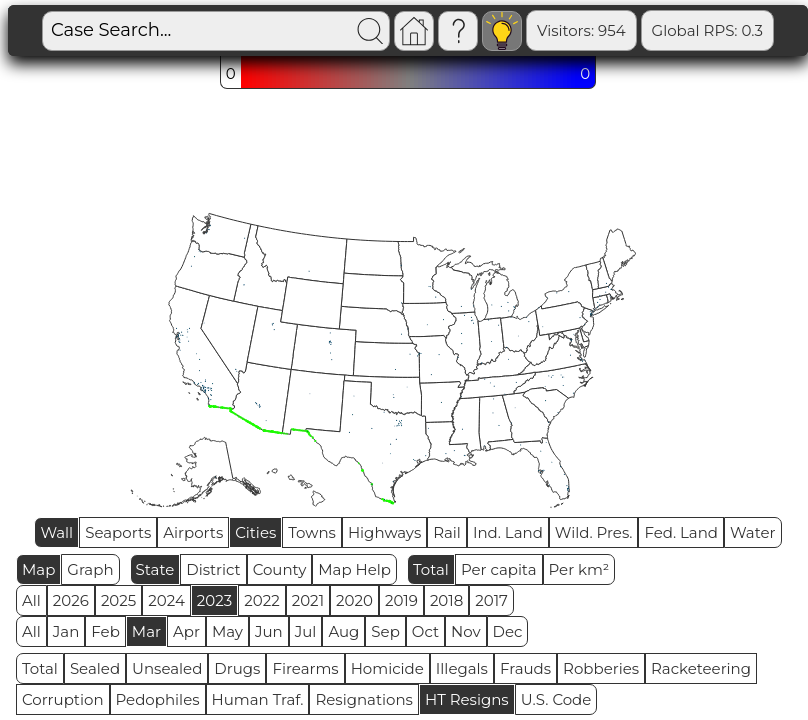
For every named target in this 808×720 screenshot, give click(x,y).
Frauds (525, 668)
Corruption (63, 699)
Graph (90, 569)
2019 (401, 600)
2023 (214, 600)
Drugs (237, 668)
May (227, 631)
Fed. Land (681, 532)
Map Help (354, 569)
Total (431, 569)
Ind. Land (508, 532)
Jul (306, 631)
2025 (118, 600)
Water (753, 532)
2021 (308, 600)
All (31, 600)
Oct (425, 631)
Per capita (499, 569)
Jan (66, 631)
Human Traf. (258, 699)
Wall (56, 532)
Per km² (579, 569)
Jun (269, 631)
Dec (508, 631)
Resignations (364, 699)
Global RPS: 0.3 (707, 30)
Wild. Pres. (594, 532)
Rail (447, 532)
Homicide (387, 668)
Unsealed (167, 668)
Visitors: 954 (581, 30)
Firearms (305, 668)
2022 (261, 600)
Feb (105, 631)
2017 (491, 600)
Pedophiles (158, 699)
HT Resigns (467, 699)
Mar (146, 631)
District (213, 569)
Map (38, 569)
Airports (193, 532)
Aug (343, 631)
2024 (166, 600)
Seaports (118, 532)
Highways (384, 532)
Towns (312, 532)
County (280, 569)
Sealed (95, 668)
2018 (446, 600)
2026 (71, 600)
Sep (385, 631)
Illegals (462, 668)
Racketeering (701, 668)
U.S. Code (556, 699)
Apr (186, 631)
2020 (354, 600)
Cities (255, 532)
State (155, 569)
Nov (466, 631)
